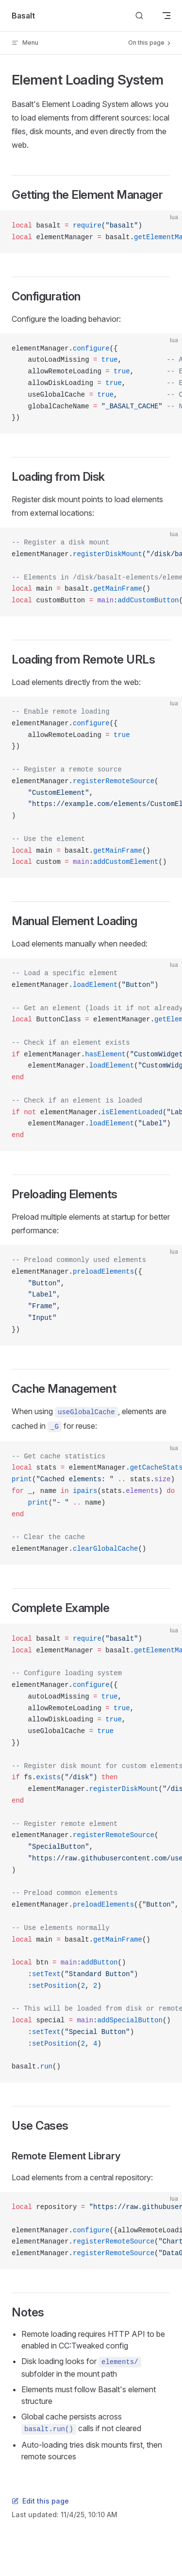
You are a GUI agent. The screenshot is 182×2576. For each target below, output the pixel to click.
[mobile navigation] (166, 15)
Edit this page (40, 2501)
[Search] (139, 15)
